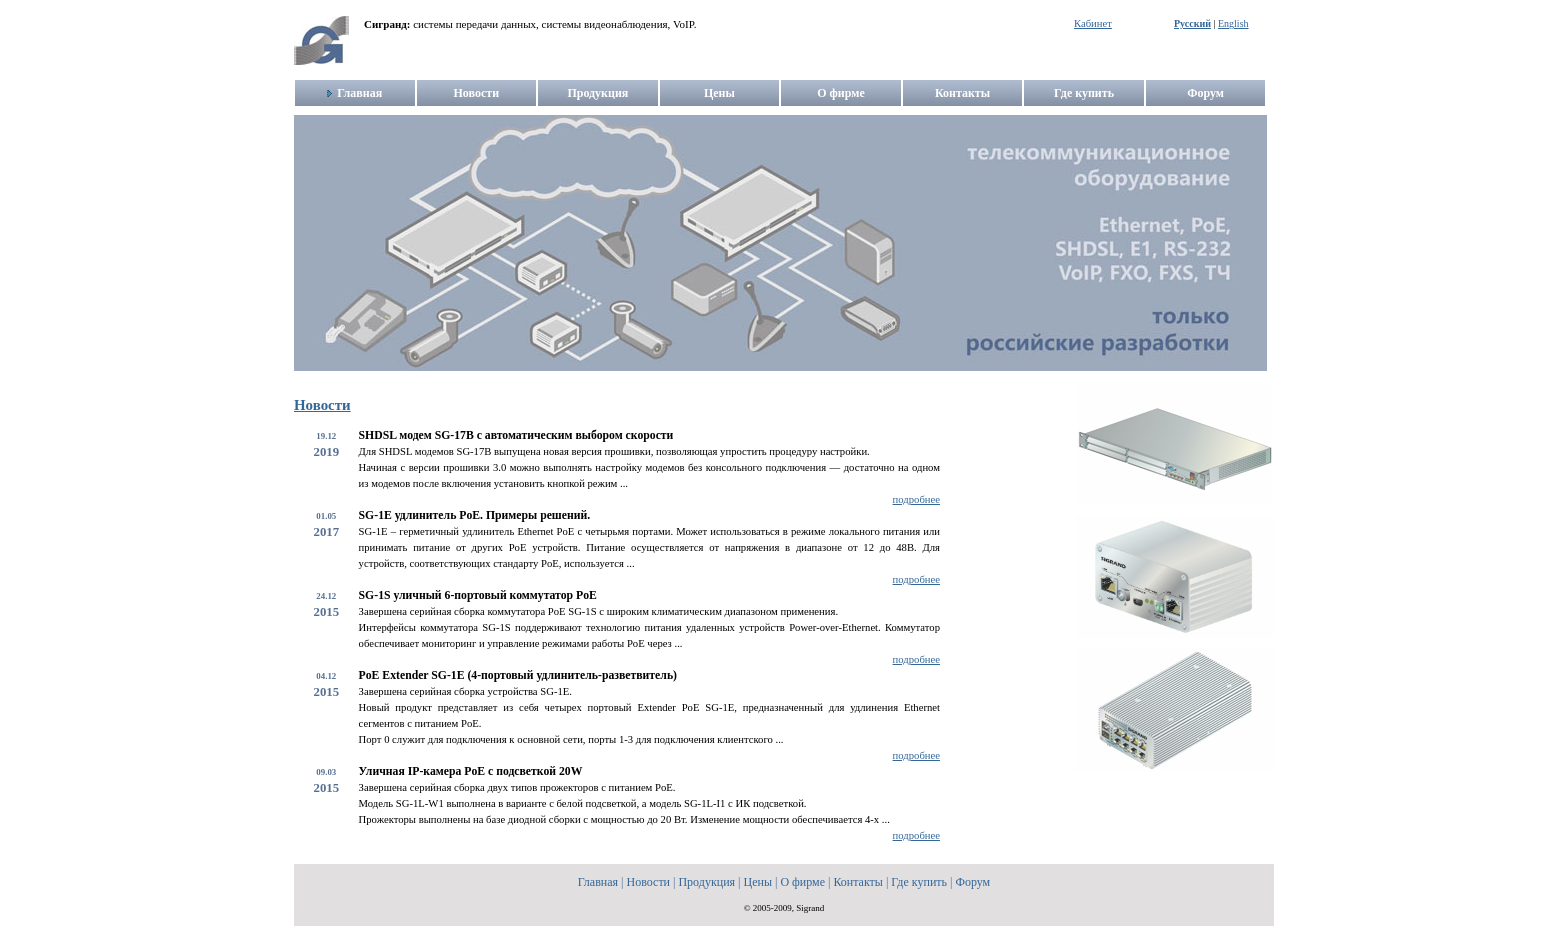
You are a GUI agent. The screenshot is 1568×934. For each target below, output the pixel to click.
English (1233, 23)
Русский (1192, 23)
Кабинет (1093, 23)
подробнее (916, 499)
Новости (322, 405)
